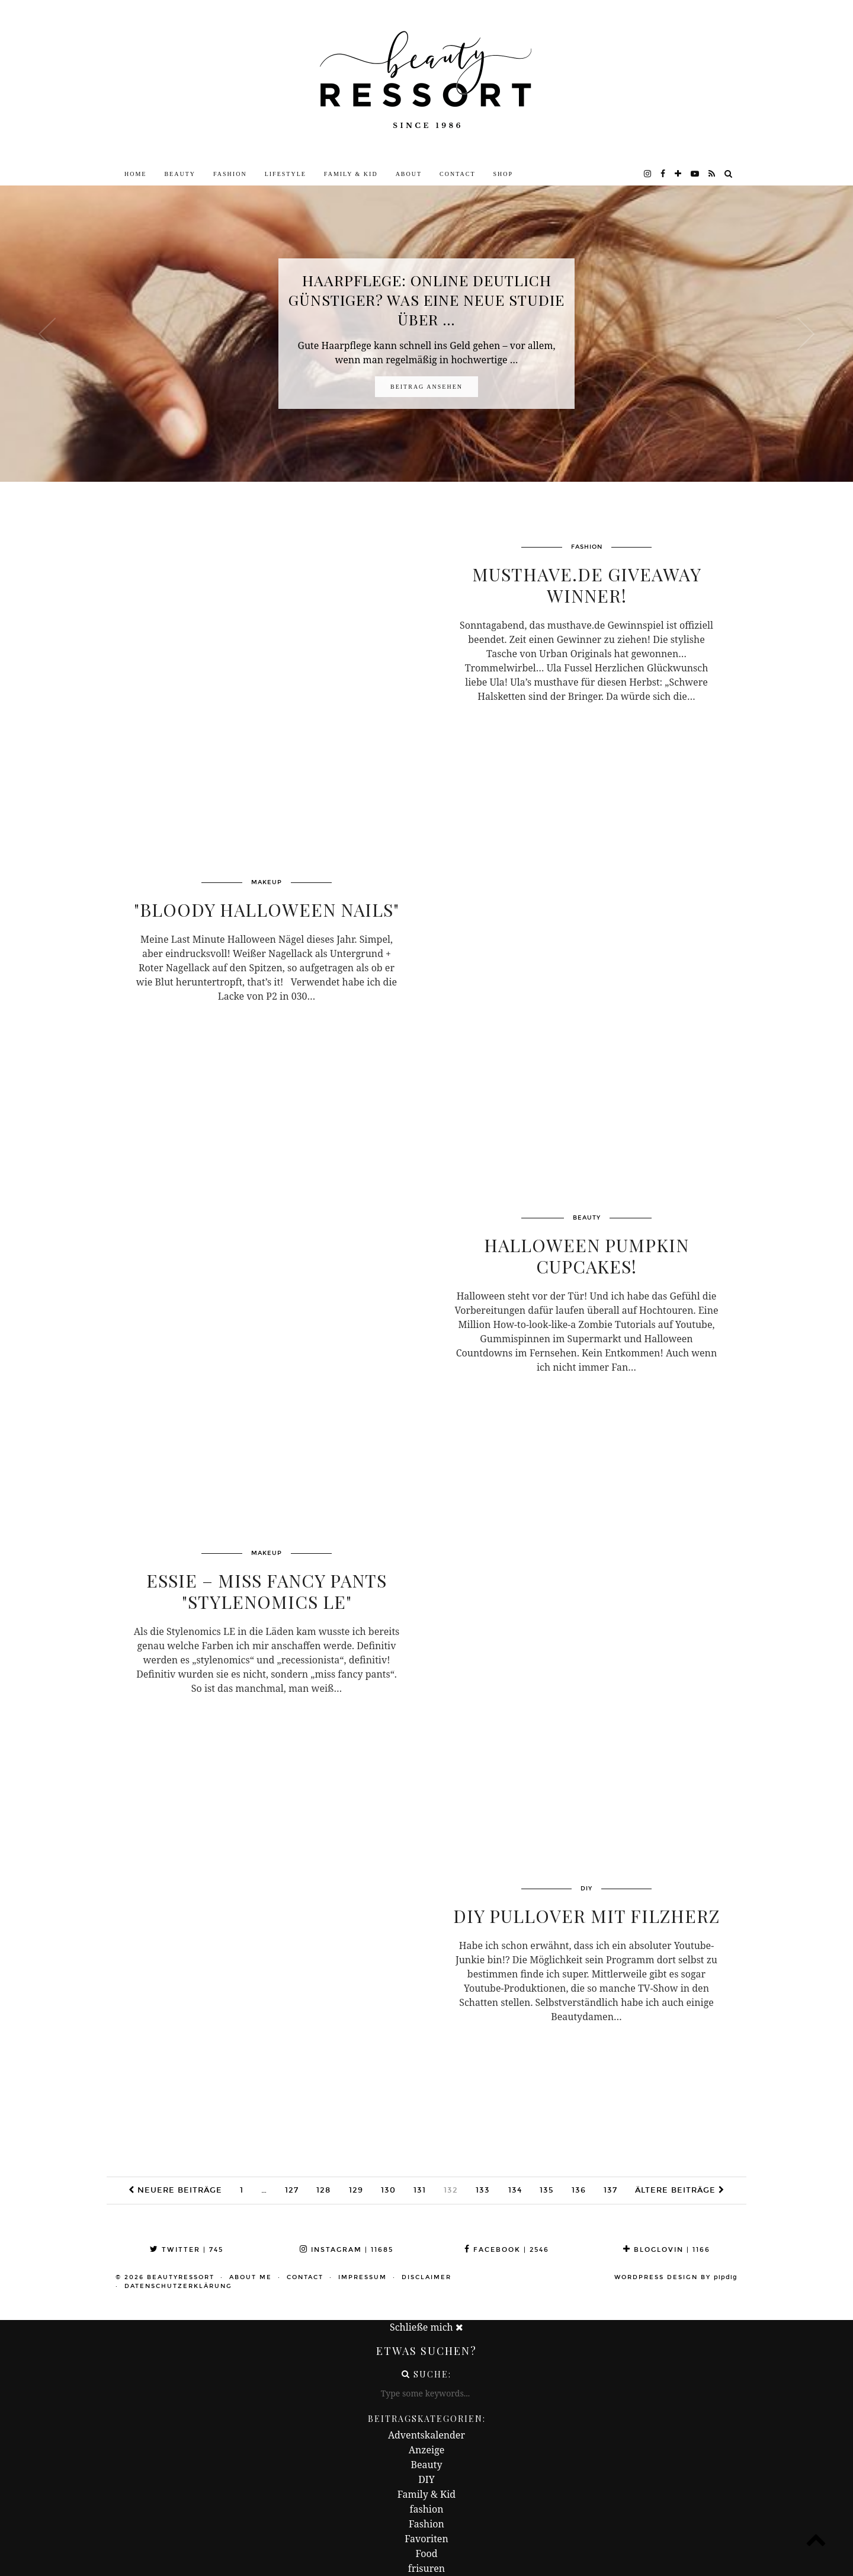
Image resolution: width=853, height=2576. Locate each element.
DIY (426, 2479)
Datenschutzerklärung (178, 2286)
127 (292, 2190)
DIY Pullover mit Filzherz (586, 1916)
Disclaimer (426, 2277)
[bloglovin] (678, 174)
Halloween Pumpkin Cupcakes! (586, 1255)
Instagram (346, 2250)
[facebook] (663, 174)
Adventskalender (426, 2434)
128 (323, 2190)
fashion (427, 2509)
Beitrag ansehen (426, 386)
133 (483, 2190)
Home (135, 174)
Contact (457, 174)
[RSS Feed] (712, 174)
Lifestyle (285, 174)
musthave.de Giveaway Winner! (586, 584)
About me (250, 2277)
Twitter (186, 2250)
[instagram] (648, 174)
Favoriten (426, 2538)
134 (515, 2190)
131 (419, 2190)
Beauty (179, 174)
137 (610, 2190)
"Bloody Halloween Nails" (266, 909)
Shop (503, 174)
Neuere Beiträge (175, 2190)
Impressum (362, 2277)
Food (426, 2553)
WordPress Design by (675, 2277)
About (409, 174)
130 (388, 2190)
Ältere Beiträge (679, 2190)
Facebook (506, 2250)
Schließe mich (426, 2327)
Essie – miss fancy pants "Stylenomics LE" (266, 1591)
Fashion (230, 174)
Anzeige (427, 2449)
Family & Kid (351, 174)
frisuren (426, 2568)
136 (579, 2190)
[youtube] (695, 174)
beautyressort (180, 2277)
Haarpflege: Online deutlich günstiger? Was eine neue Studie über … (426, 299)
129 (356, 2190)
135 (547, 2190)
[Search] (728, 174)
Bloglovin (666, 2250)
